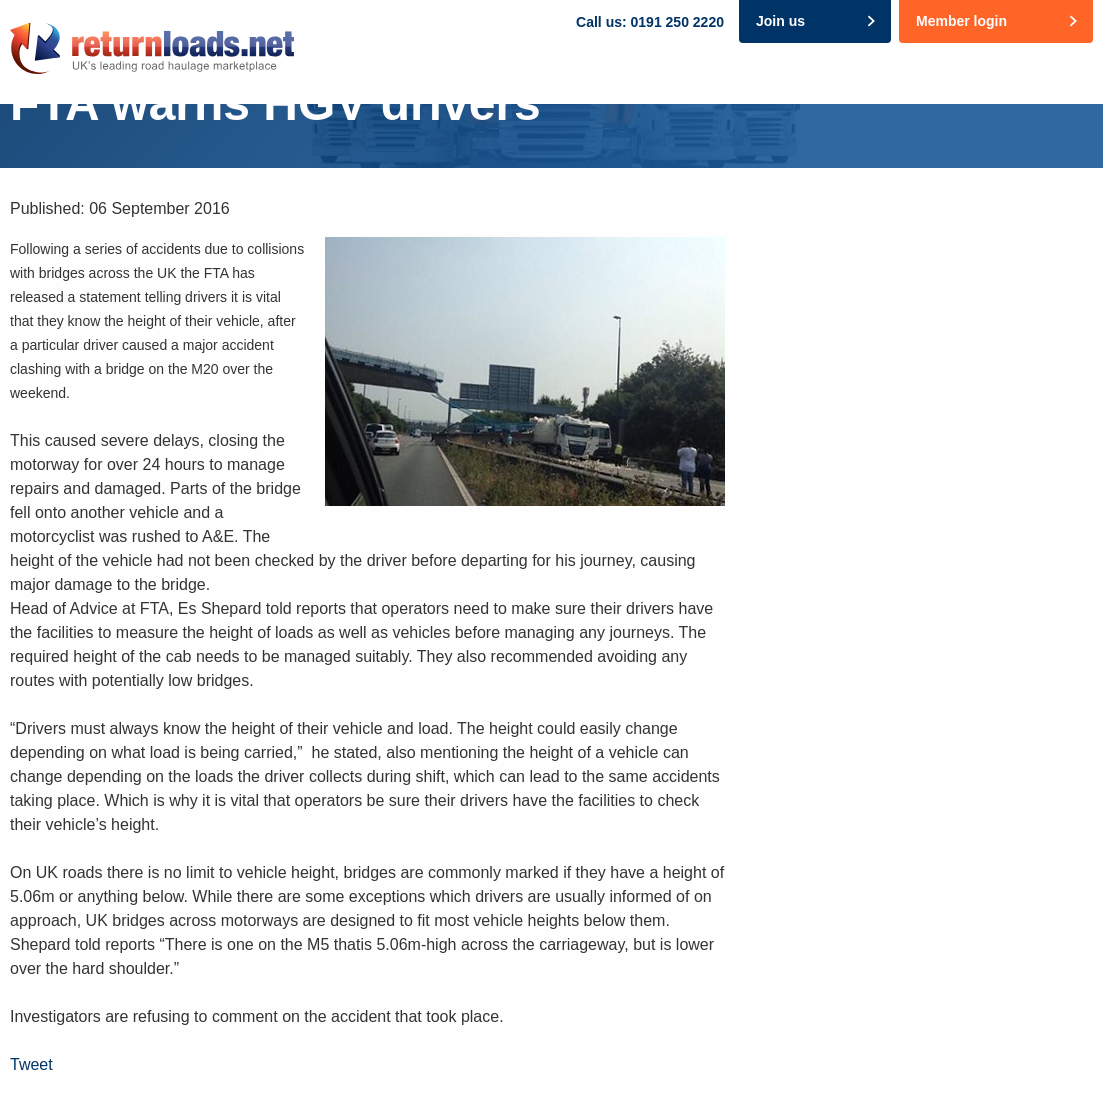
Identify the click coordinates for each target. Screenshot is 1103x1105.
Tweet (31, 1064)
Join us (780, 21)
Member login (961, 21)
